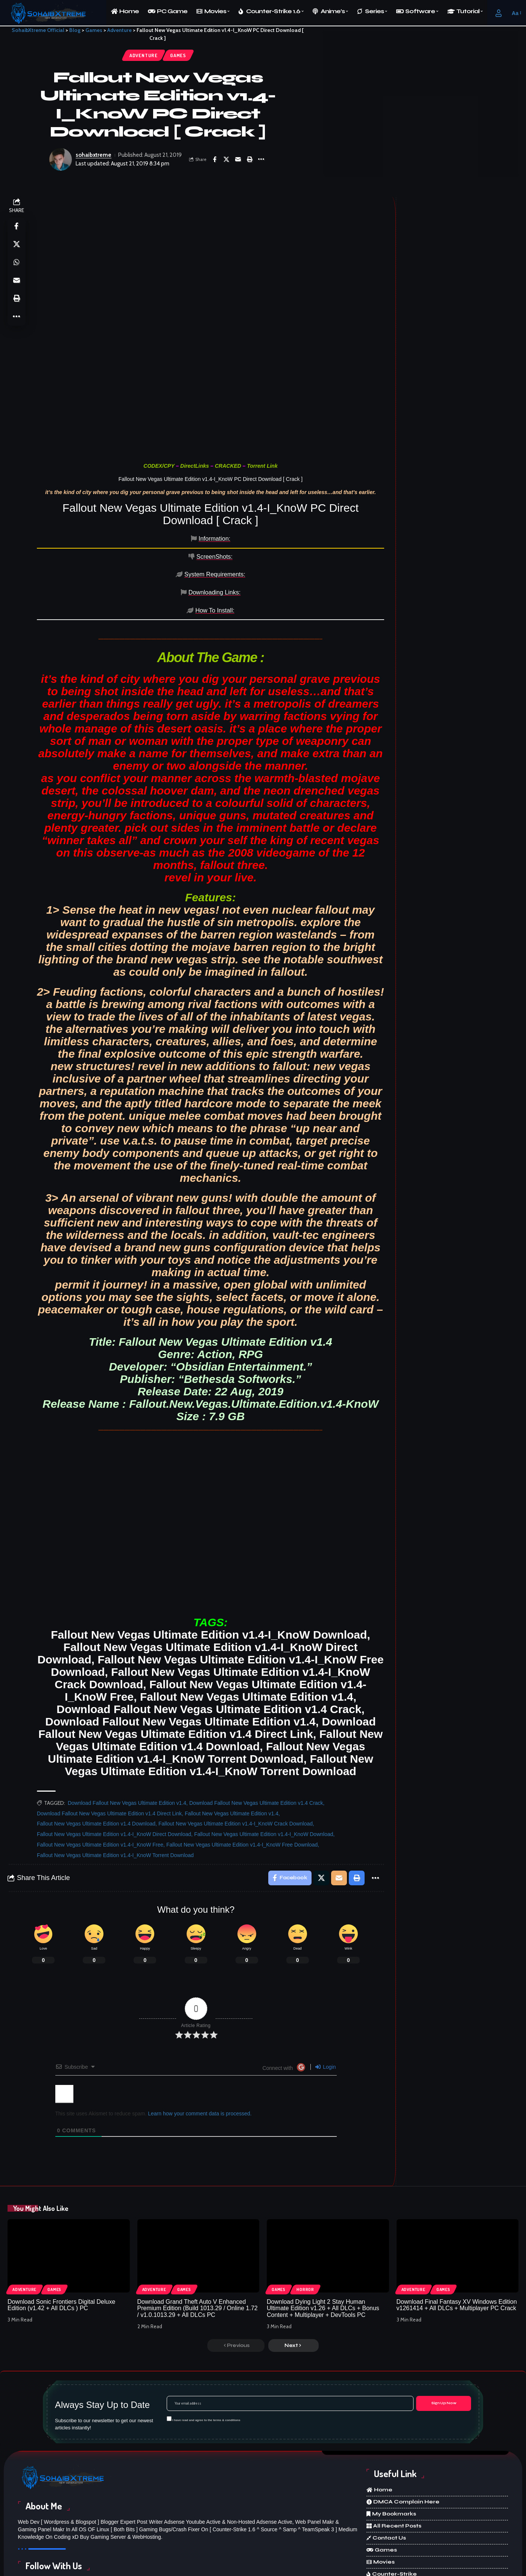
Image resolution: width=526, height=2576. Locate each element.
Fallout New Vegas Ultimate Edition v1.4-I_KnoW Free (100, 1780)
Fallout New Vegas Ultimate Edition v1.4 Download (96, 1759)
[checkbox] (169, 2353)
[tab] (71, 539)
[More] (261, 159)
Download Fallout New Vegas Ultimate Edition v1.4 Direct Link (109, 1748)
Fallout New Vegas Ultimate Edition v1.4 (231, 1748)
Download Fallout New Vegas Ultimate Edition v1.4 (127, 1738)
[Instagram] (231, 2535)
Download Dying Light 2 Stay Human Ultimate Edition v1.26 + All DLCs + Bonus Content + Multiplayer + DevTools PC (323, 2243)
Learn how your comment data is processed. (199, 2049)
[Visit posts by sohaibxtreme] (60, 159)
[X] (145, 2535)
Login (325, 2002)
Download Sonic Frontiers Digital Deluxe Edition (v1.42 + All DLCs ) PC (61, 2240)
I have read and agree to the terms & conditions (206, 2355)
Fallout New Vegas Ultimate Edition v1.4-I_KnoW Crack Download (235, 1759)
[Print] (249, 159)
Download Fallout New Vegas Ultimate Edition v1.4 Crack (256, 1738)
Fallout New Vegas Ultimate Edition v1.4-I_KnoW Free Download (242, 1780)
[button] (498, 13)
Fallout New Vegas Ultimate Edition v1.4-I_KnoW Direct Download (114, 1769)
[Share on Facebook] (214, 159)
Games (178, 55)
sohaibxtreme (93, 155)
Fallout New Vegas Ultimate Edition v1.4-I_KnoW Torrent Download (115, 1790)
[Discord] (317, 2535)
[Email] (238, 159)
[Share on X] (226, 159)
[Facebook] (60, 2535)
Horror (305, 2224)
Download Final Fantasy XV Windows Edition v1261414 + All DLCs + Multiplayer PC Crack (457, 2240)
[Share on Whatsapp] (17, 263)
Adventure (143, 55)
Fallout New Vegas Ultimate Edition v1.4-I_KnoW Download (263, 1769)
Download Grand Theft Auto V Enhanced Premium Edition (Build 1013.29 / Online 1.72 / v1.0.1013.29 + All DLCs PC (197, 2243)
